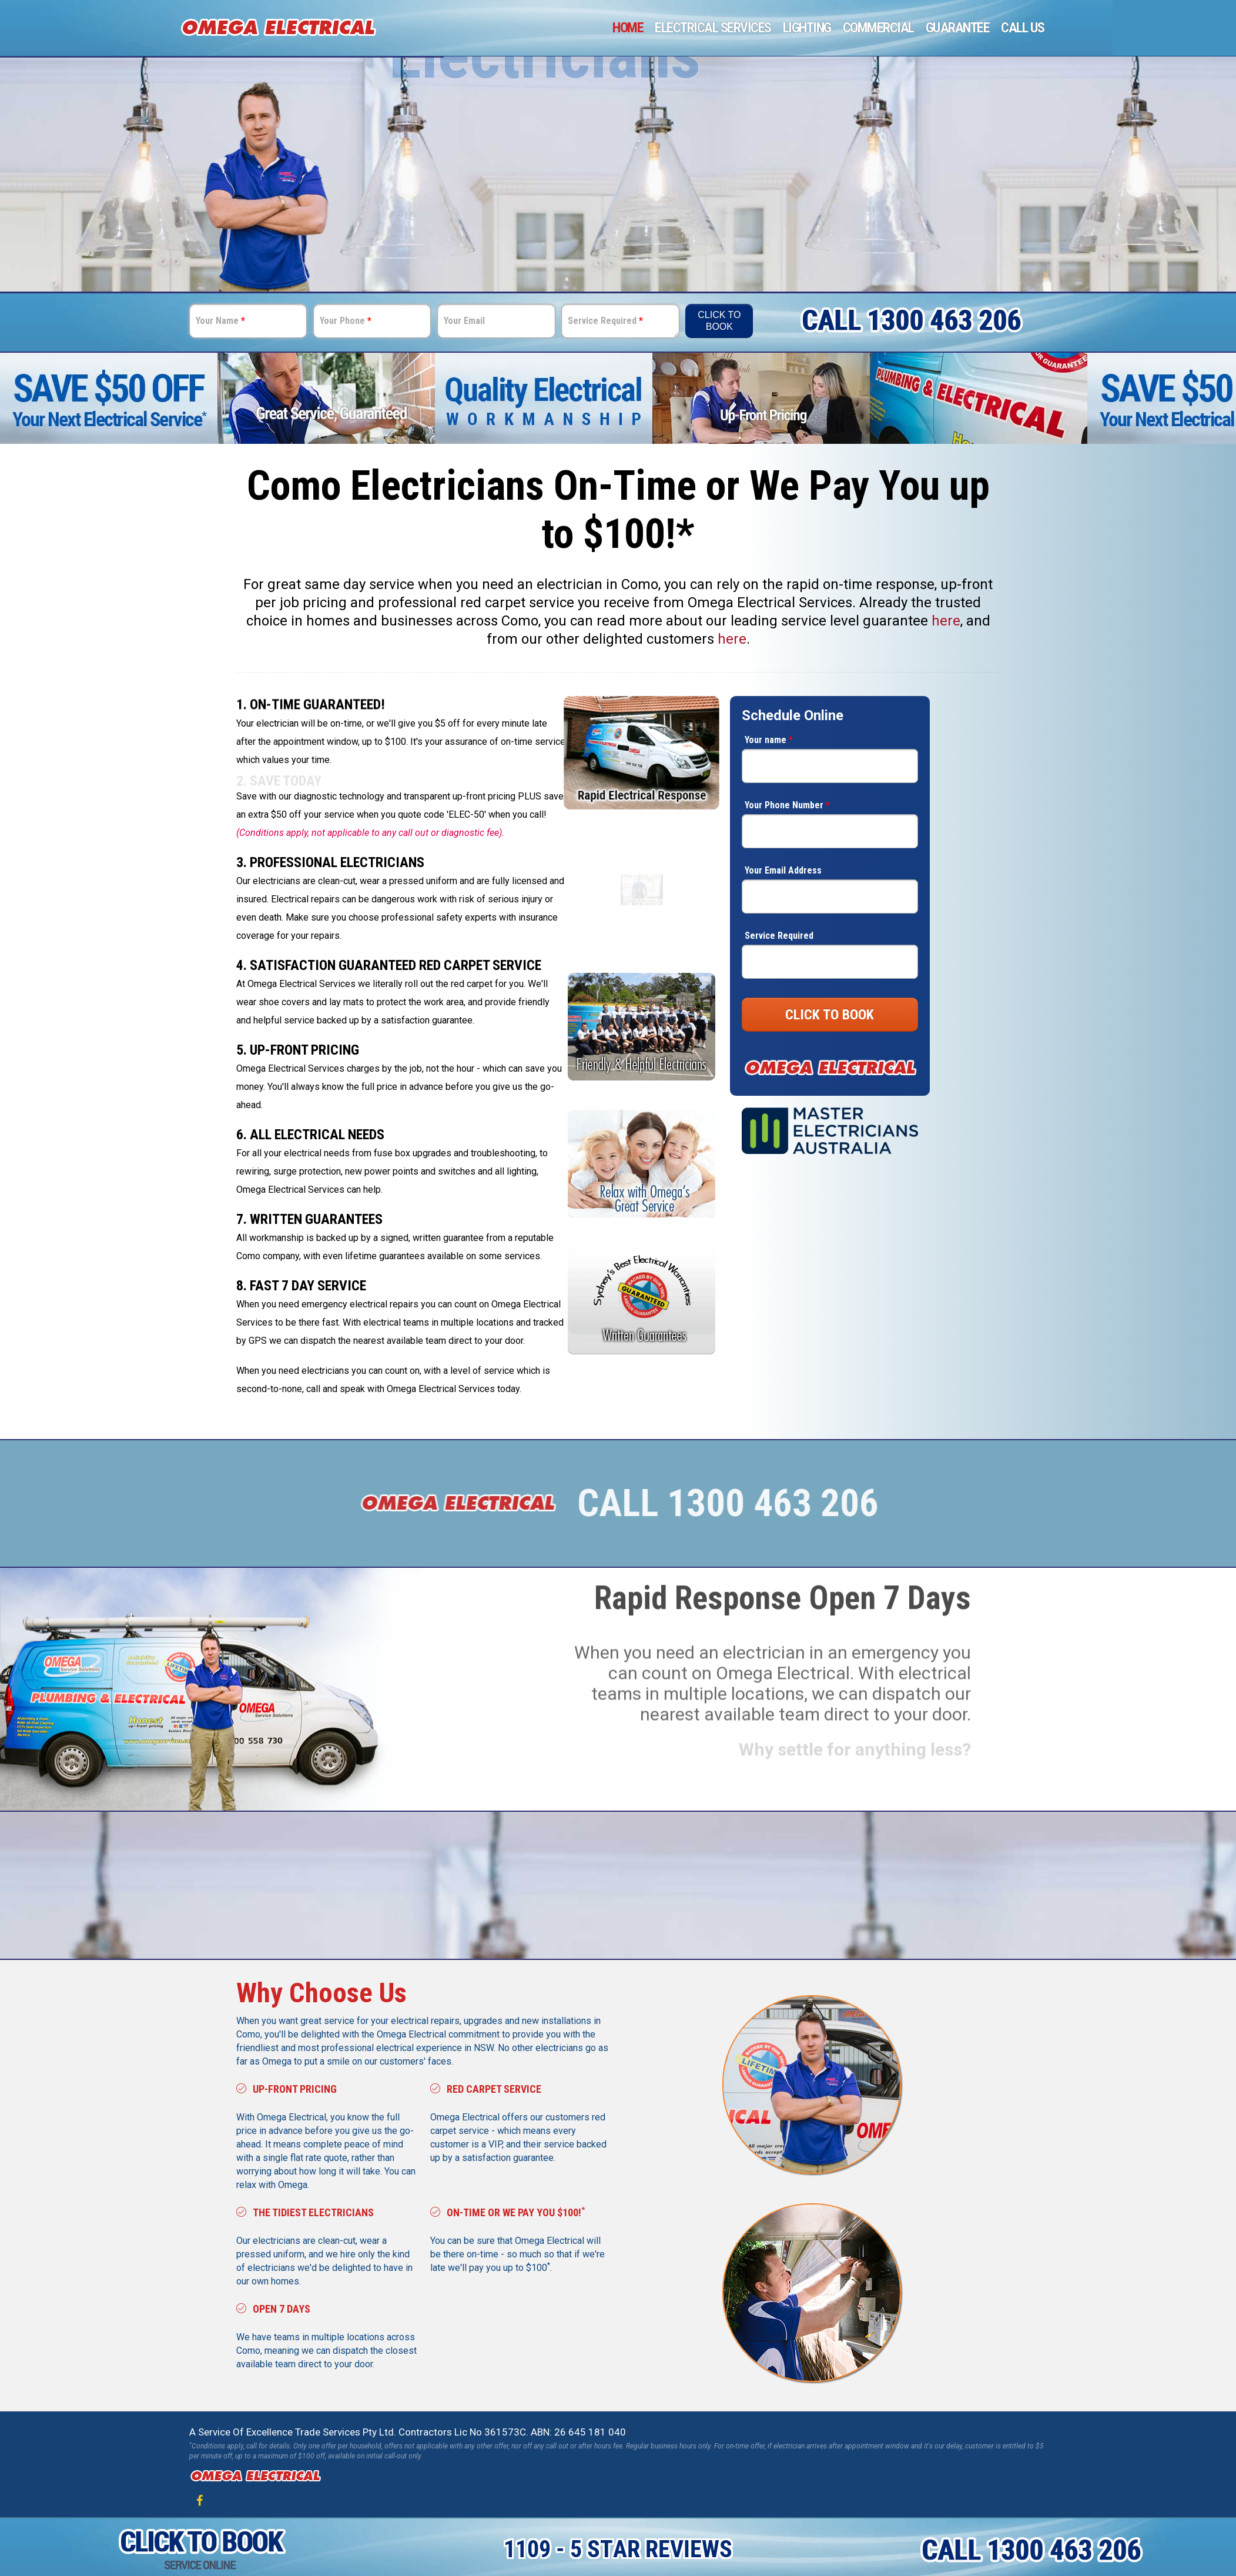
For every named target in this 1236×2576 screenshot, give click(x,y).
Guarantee (958, 27)
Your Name (220, 320)
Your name (769, 739)
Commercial (878, 27)
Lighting (807, 27)
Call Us (1022, 27)
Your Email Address (783, 870)
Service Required (605, 320)
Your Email (464, 320)
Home (627, 27)
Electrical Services (713, 27)
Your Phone (345, 320)
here (946, 621)
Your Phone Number (787, 805)
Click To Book (719, 321)
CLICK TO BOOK (829, 1014)
